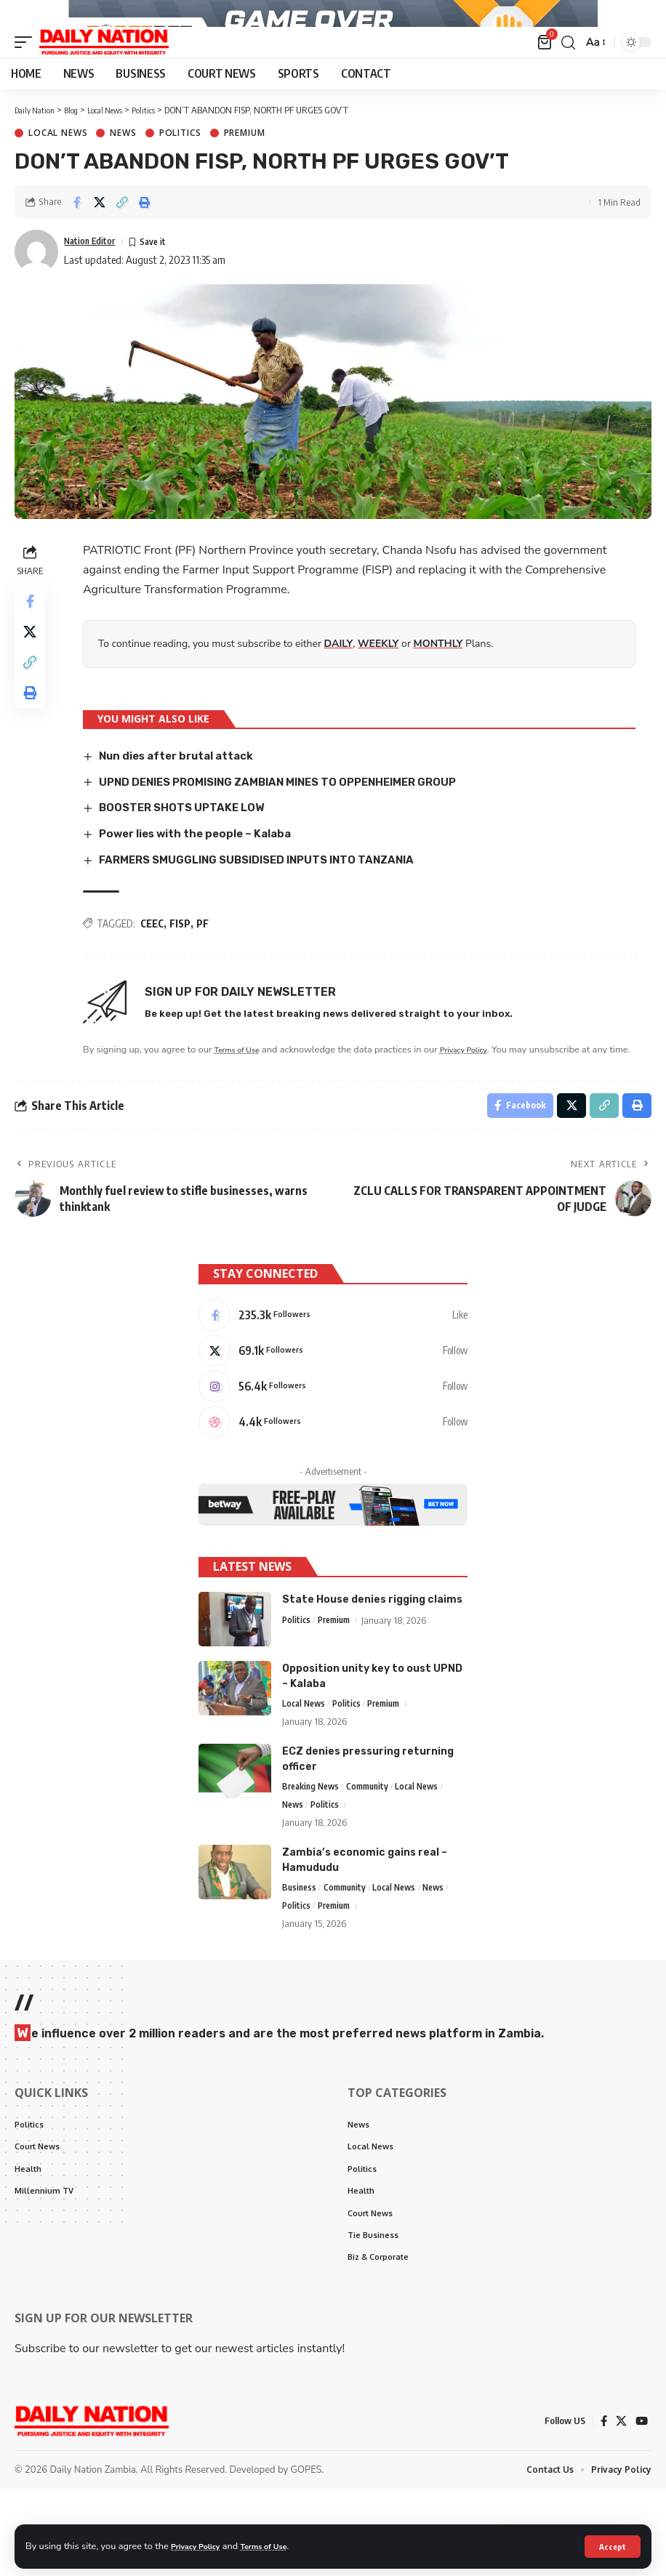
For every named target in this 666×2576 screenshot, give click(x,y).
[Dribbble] (333, 1491)
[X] (333, 1414)
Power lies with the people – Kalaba (205, 873)
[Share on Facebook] (77, 242)
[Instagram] (333, 1453)
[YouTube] (641, 2507)
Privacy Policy (200, 2545)
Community (375, 1860)
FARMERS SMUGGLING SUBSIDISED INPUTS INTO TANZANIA (272, 899)
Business (300, 1963)
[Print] (145, 242)
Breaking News (313, 1860)
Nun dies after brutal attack (185, 796)
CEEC (154, 963)
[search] (566, 83)
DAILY (341, 684)
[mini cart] (543, 83)
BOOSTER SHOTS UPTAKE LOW (190, 848)
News (123, 173)
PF (204, 963)
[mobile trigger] (27, 83)
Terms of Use (279, 2545)
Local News (57, 173)
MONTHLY (440, 684)
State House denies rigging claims (372, 1671)
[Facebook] (333, 1376)
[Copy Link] (122, 242)
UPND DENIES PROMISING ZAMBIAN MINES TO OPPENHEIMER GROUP (297, 822)
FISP (182, 963)
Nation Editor (95, 281)
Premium (244, 173)
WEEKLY (380, 684)
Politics (180, 173)
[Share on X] (99, 242)
